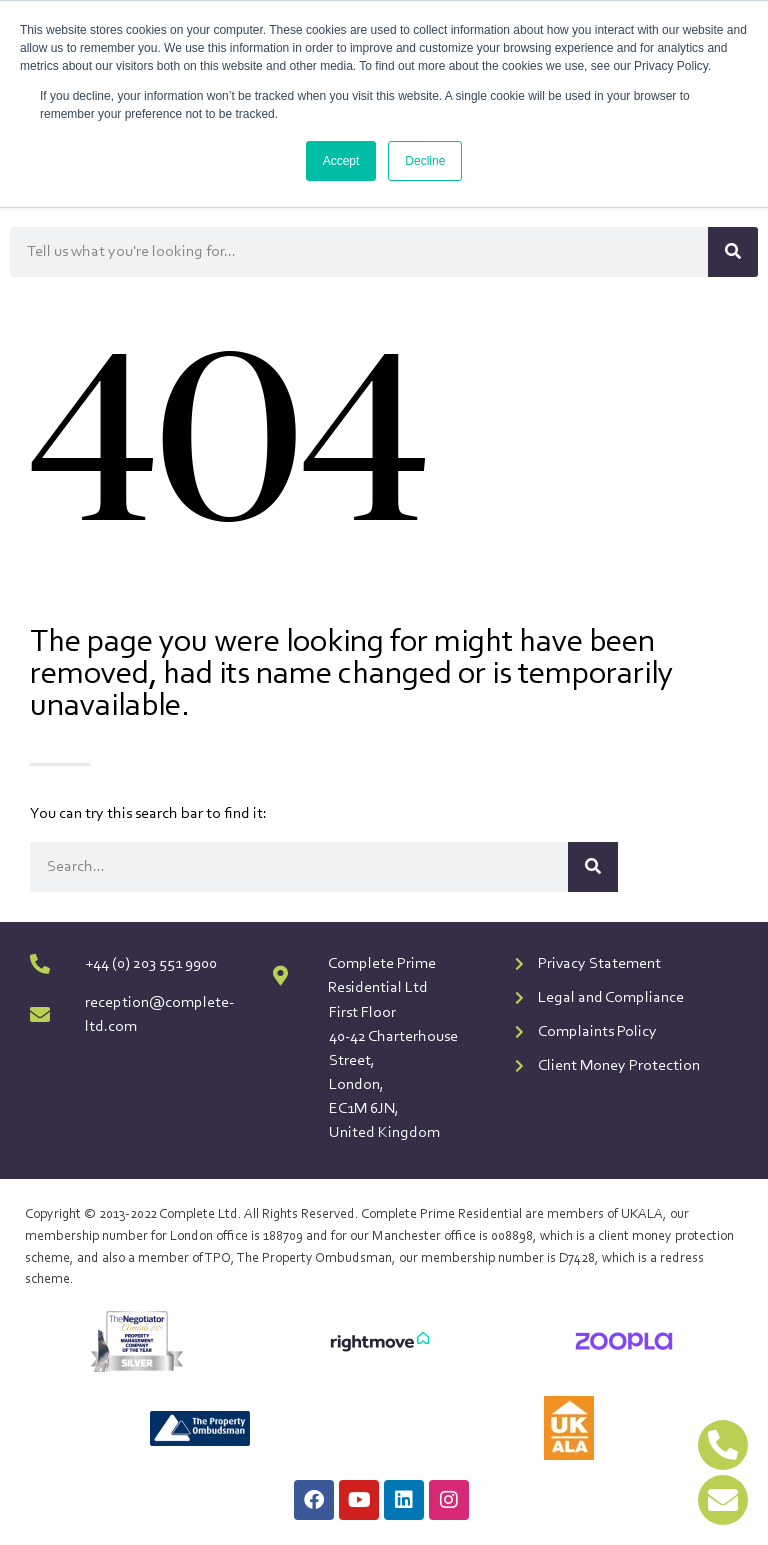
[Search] (733, 252)
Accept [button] (341, 161)
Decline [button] (425, 161)
